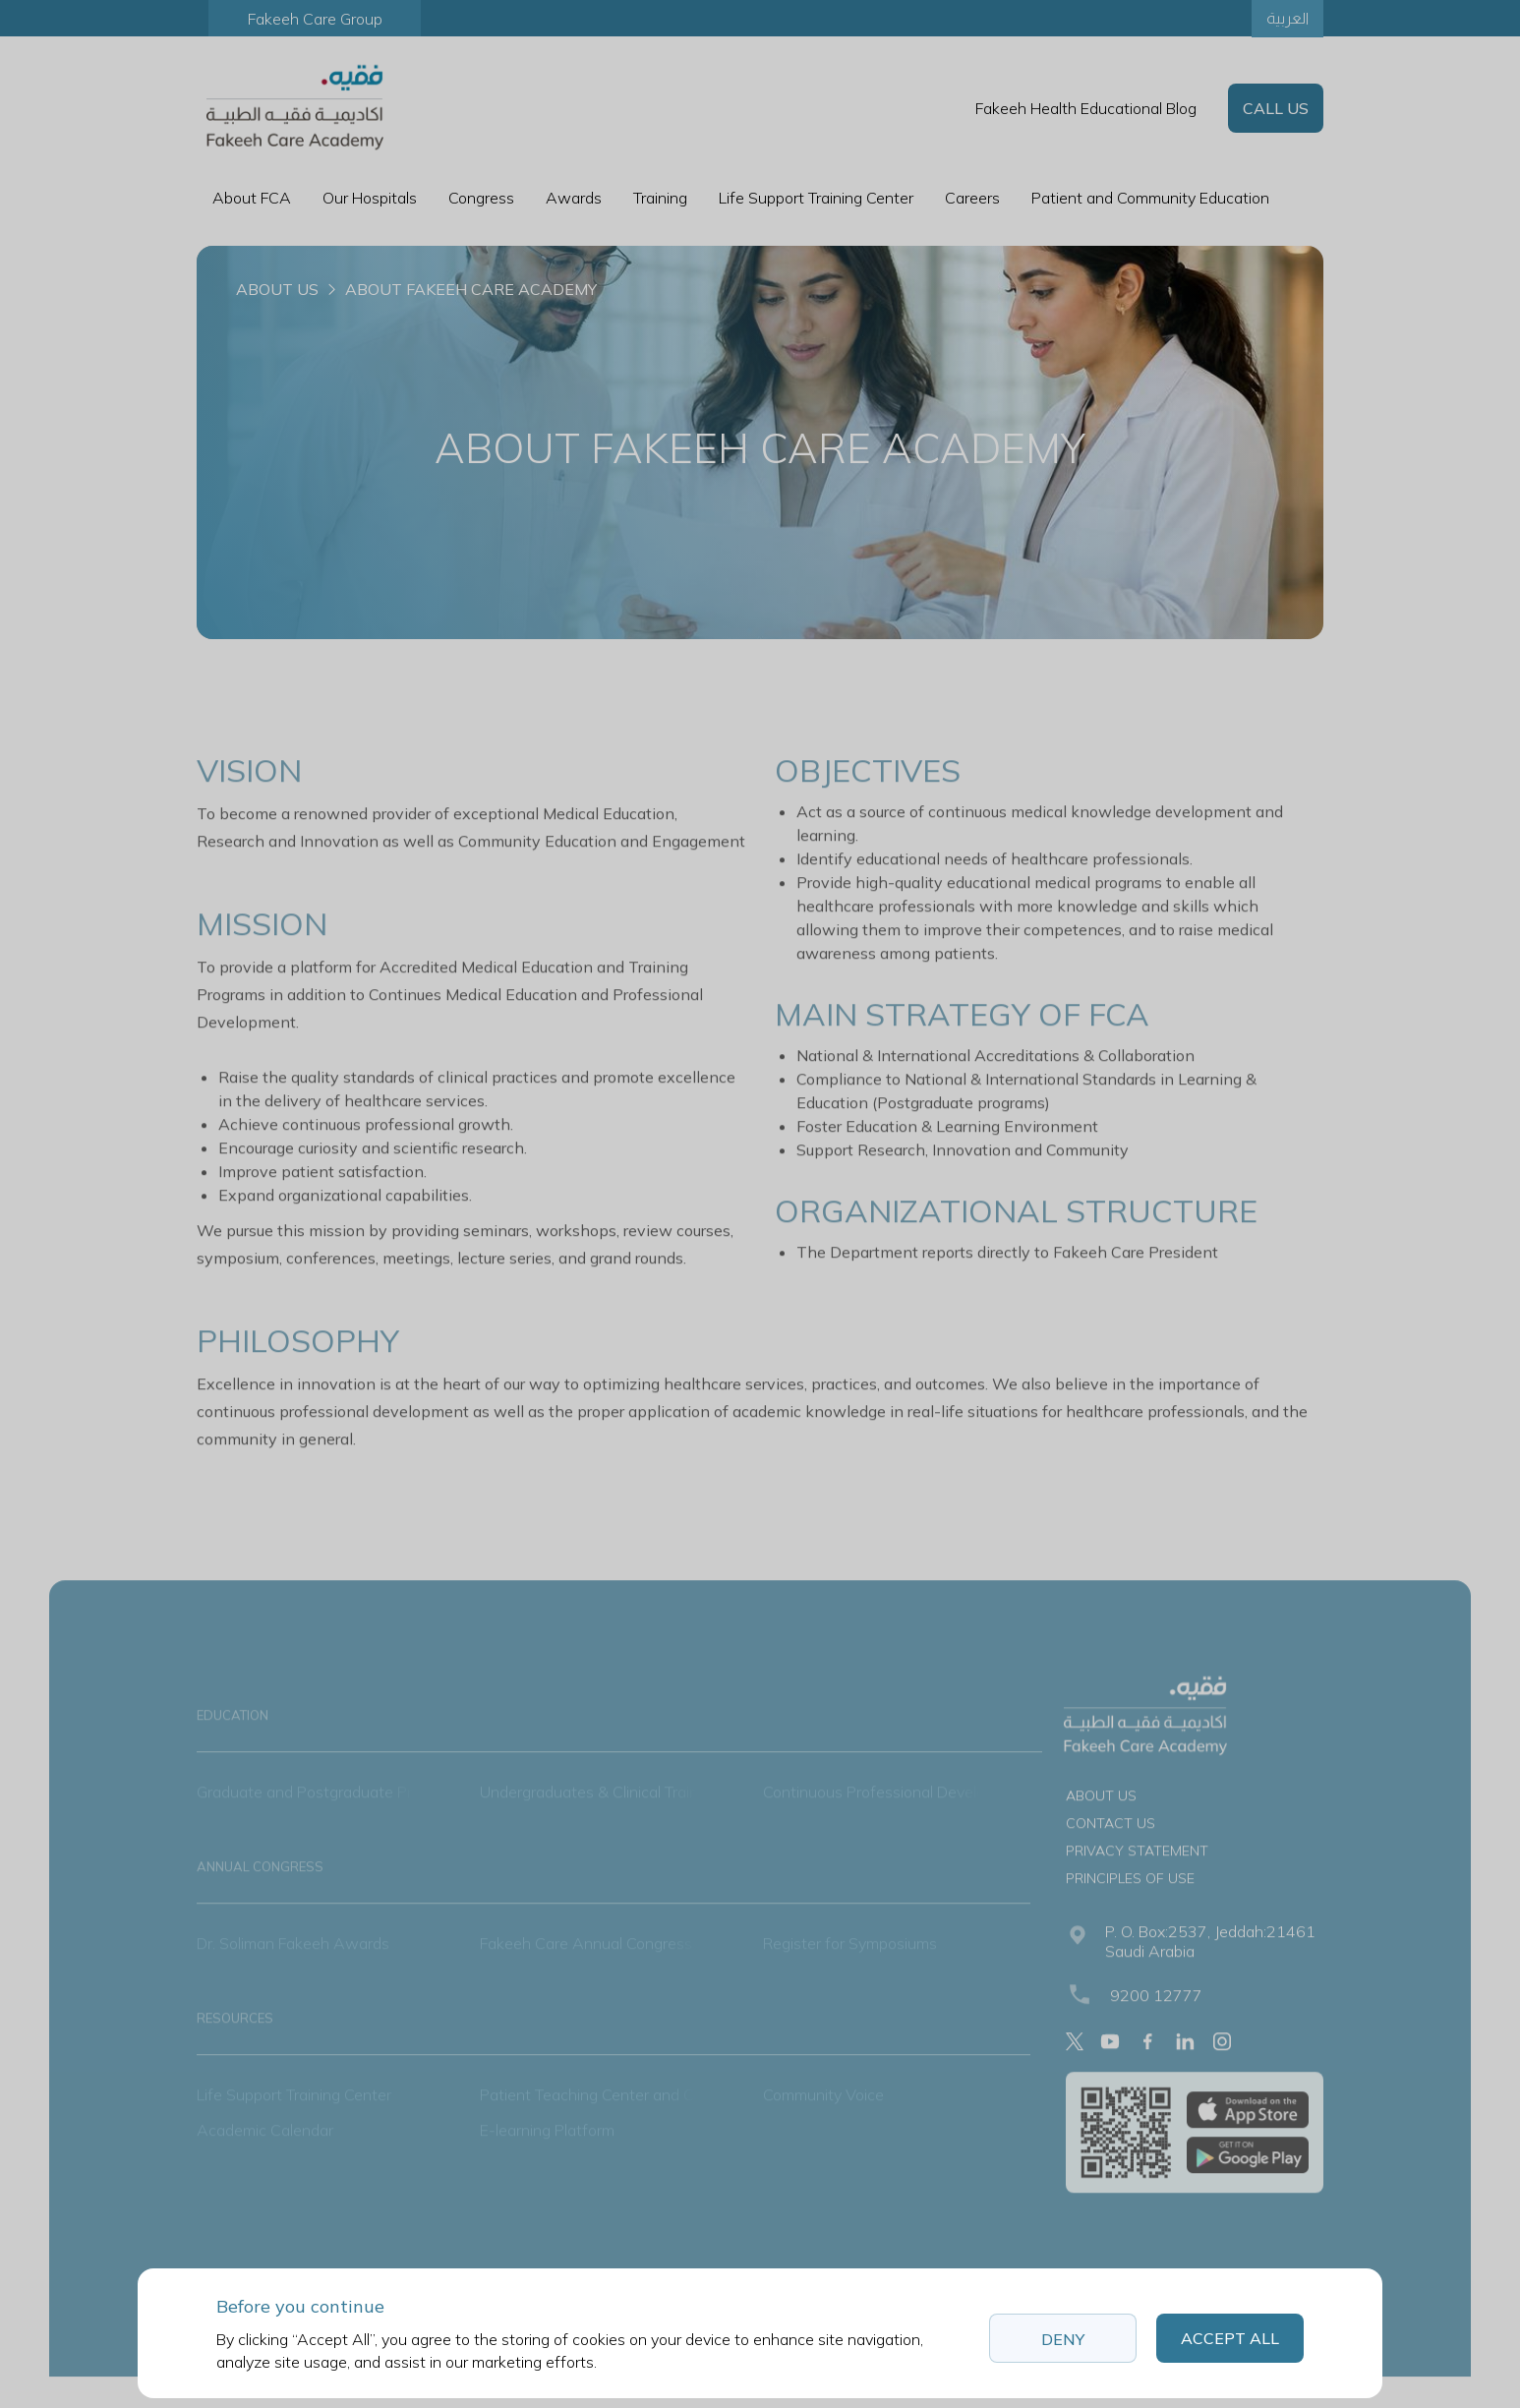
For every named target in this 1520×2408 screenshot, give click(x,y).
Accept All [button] (1230, 2338)
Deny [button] (1062, 2339)
